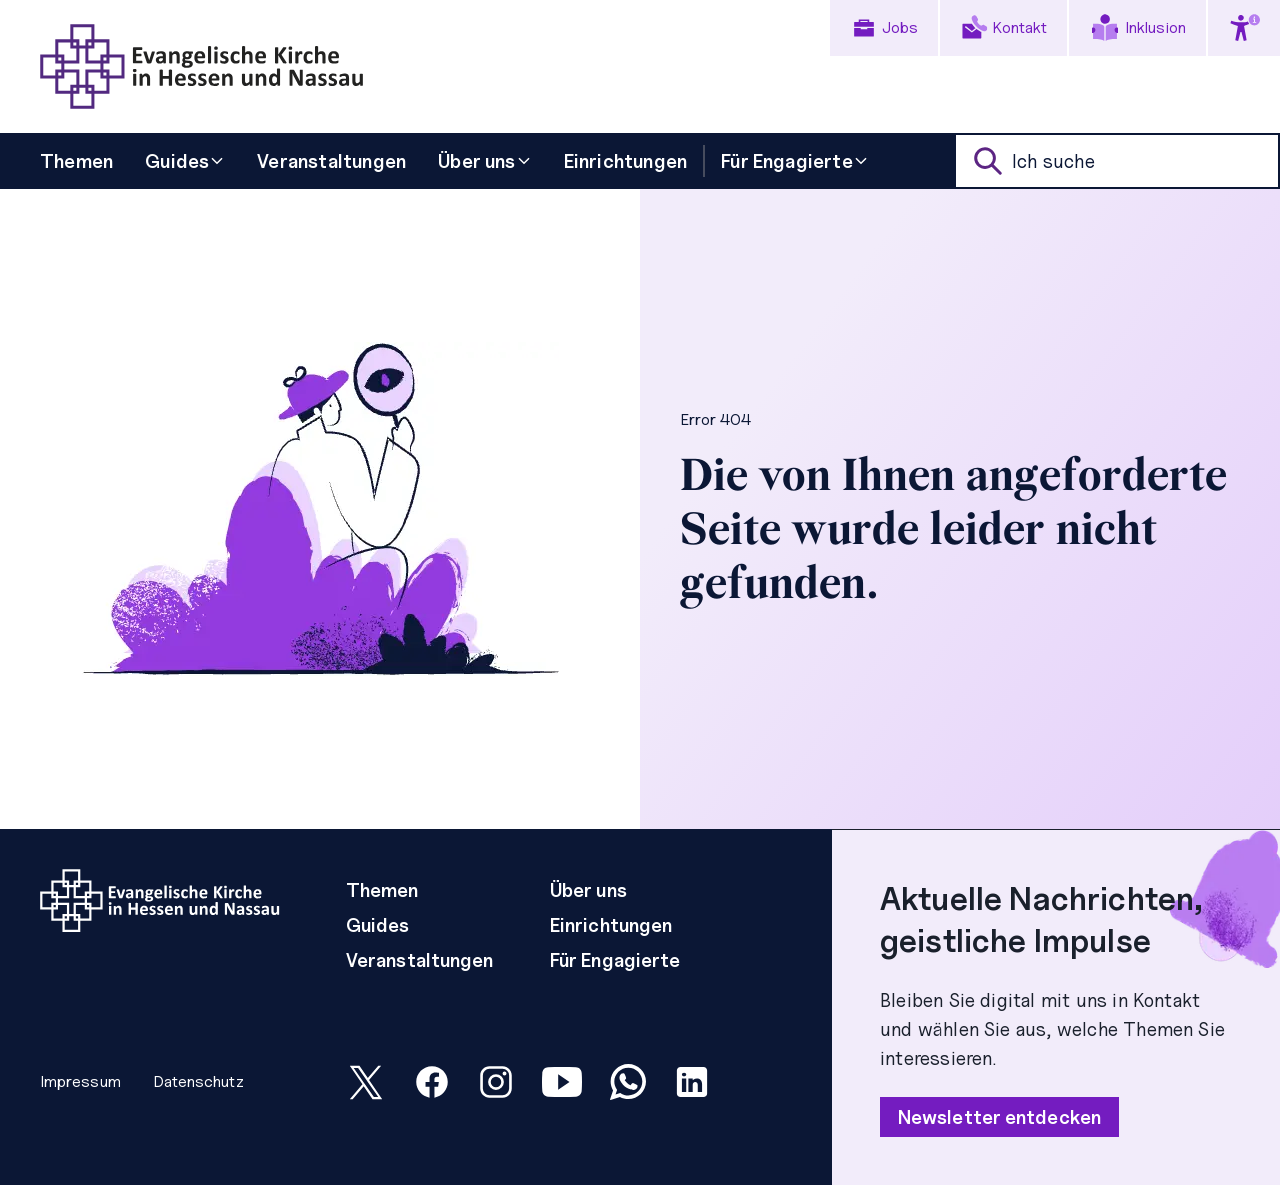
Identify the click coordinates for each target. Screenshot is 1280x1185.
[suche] (1117, 161)
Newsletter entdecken (999, 1117)
